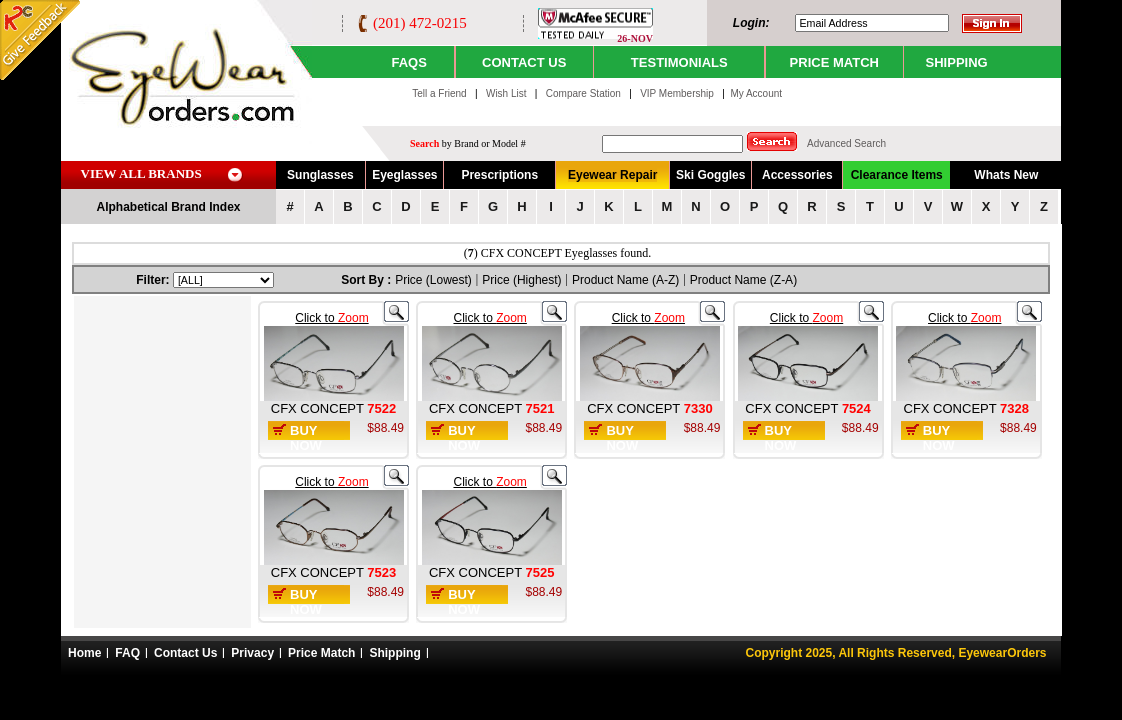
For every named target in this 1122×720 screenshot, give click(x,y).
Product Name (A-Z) (625, 280)
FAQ (127, 653)
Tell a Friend (439, 93)
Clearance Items (897, 175)
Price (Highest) (521, 280)
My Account (756, 93)
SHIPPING (957, 62)
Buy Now (306, 438)
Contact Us (185, 653)
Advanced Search (846, 143)
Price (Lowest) (433, 280)
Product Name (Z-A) (743, 280)
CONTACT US (524, 62)
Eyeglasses (404, 175)
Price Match (321, 653)
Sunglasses (320, 175)
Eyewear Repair (612, 175)
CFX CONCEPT (319, 408)
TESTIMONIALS (679, 62)
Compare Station (585, 93)
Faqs (408, 62)
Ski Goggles (710, 175)
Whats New (1006, 175)
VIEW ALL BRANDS (141, 173)
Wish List (507, 93)
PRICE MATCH (834, 62)
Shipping (394, 653)
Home (84, 653)
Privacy (252, 653)
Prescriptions (499, 175)
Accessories (797, 175)
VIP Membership (677, 93)
